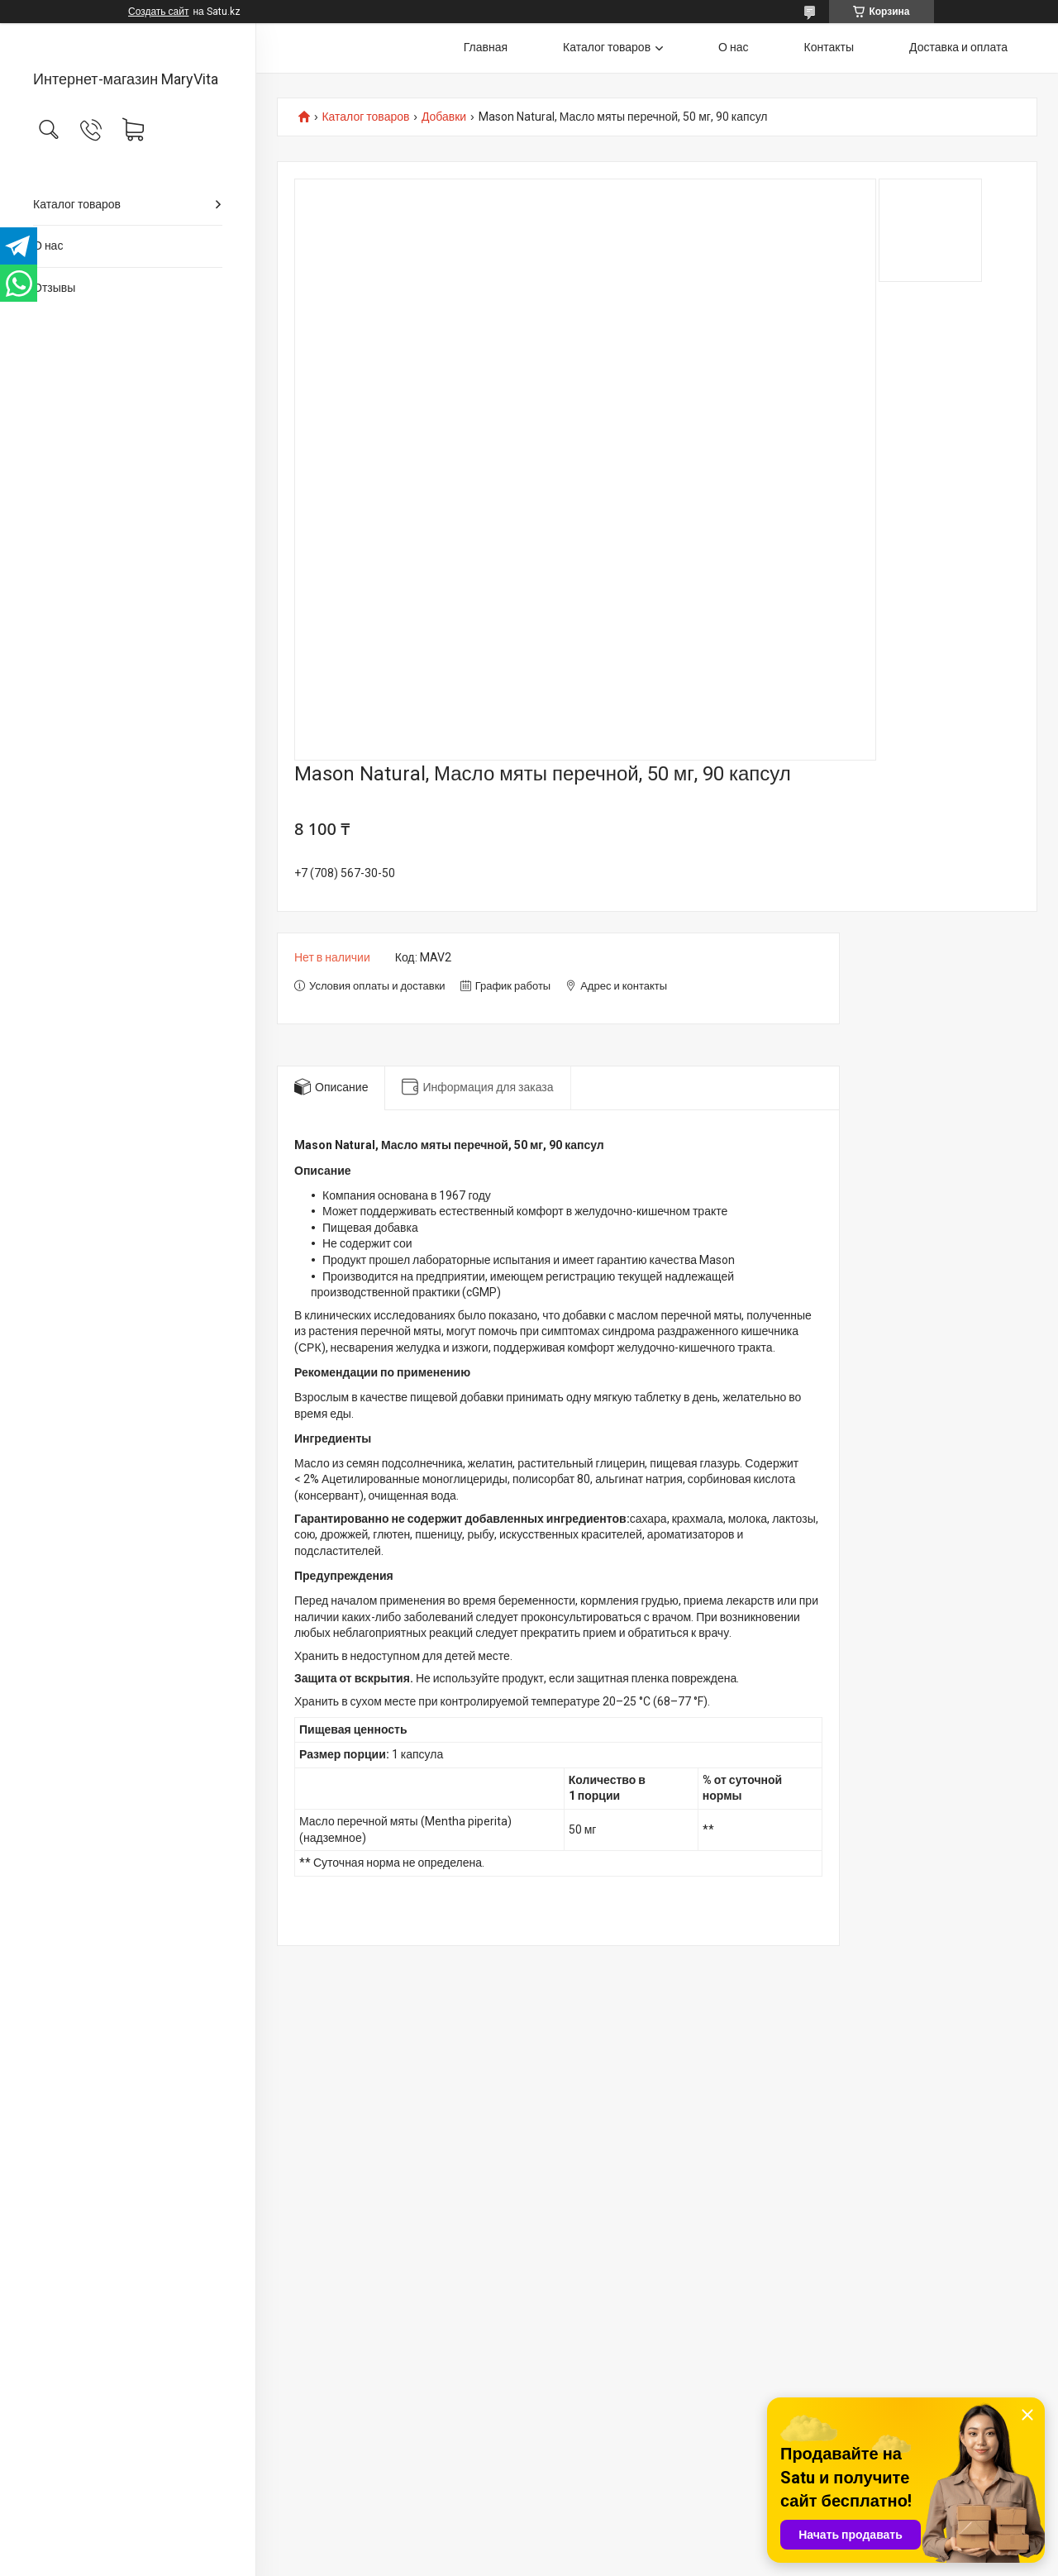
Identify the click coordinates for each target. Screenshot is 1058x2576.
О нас (48, 245)
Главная (486, 47)
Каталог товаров (77, 204)
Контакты (829, 47)
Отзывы (54, 287)
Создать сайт (158, 11)
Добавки (444, 117)
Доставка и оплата (958, 47)
